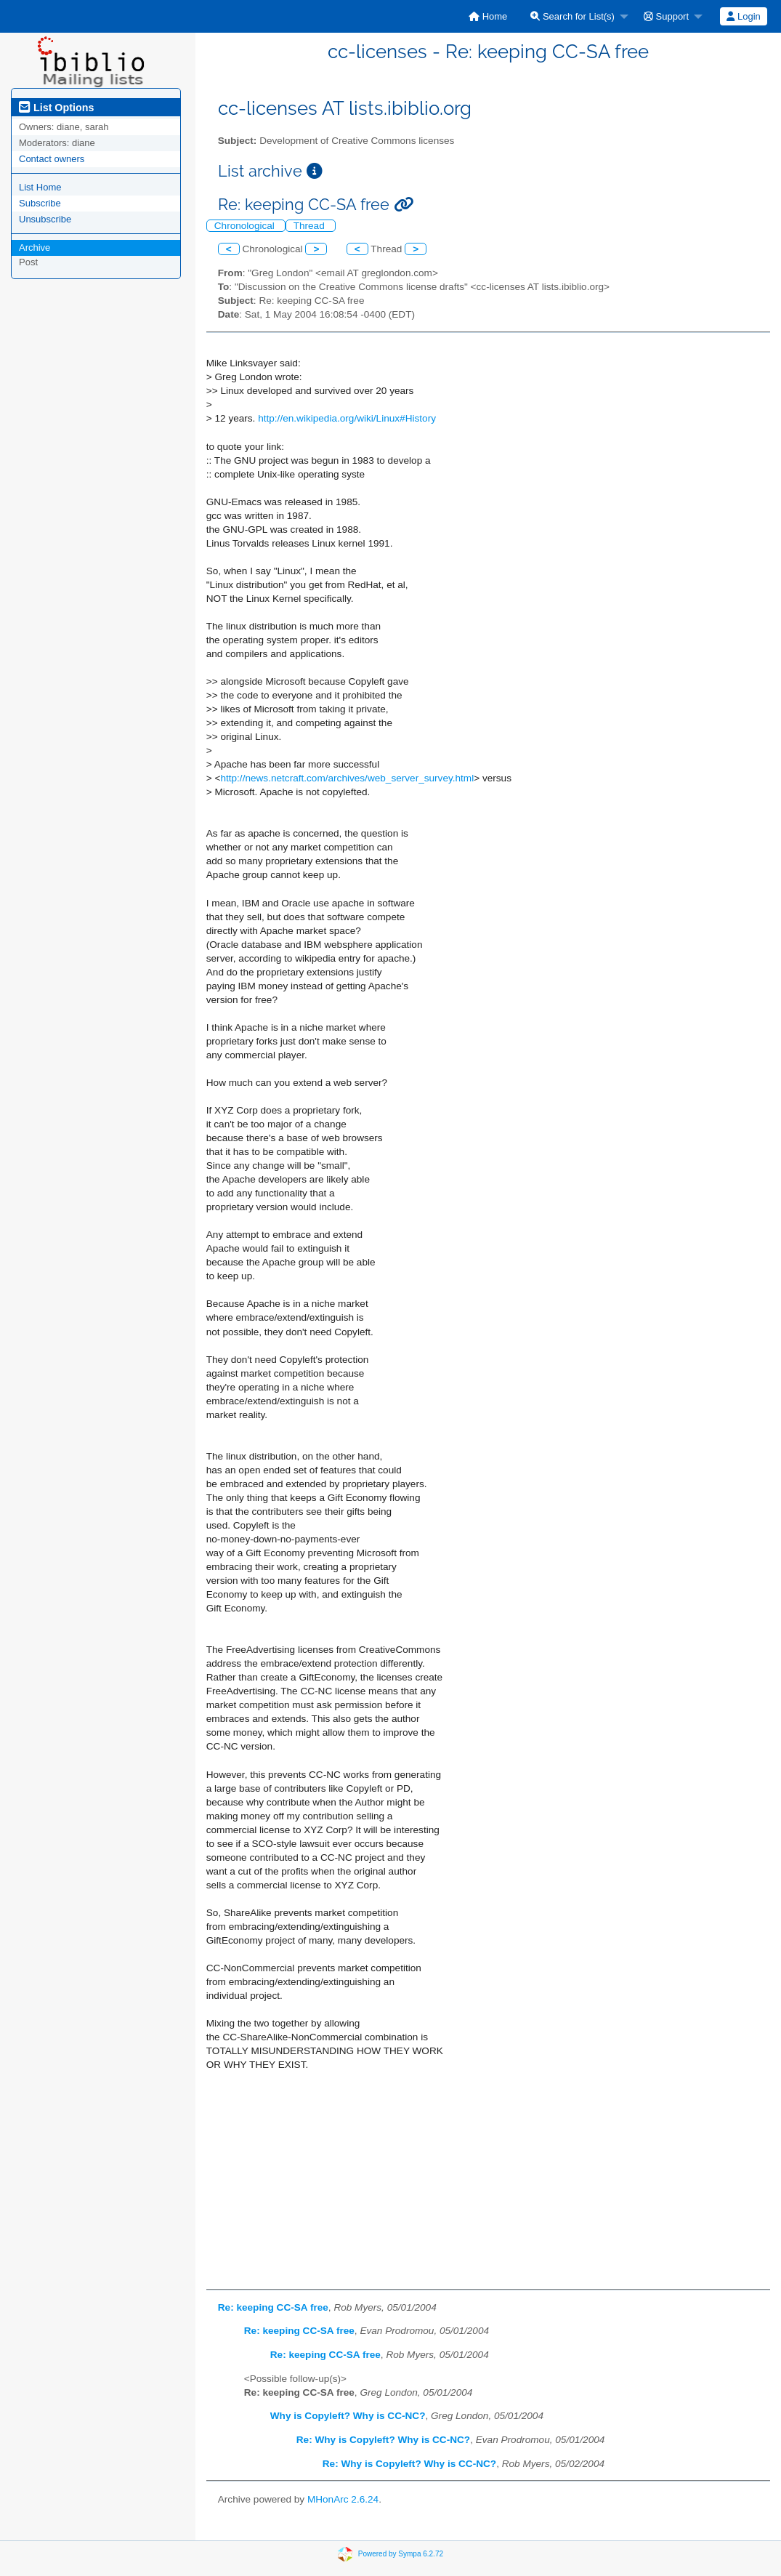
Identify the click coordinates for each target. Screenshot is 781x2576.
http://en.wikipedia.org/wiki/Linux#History (347, 418)
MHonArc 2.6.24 (343, 2499)
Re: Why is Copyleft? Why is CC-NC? (383, 2439)
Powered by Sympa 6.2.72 (400, 2554)
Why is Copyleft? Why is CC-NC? (348, 2415)
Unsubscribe (45, 219)
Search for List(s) (572, 16)
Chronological (246, 225)
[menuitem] (488, 16)
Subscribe (40, 203)
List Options (56, 107)
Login (743, 16)
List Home (40, 187)
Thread (311, 225)
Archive (34, 247)
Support (666, 16)
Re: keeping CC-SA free (273, 2307)
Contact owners (51, 158)
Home (488, 16)
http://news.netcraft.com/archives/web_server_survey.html (347, 778)
